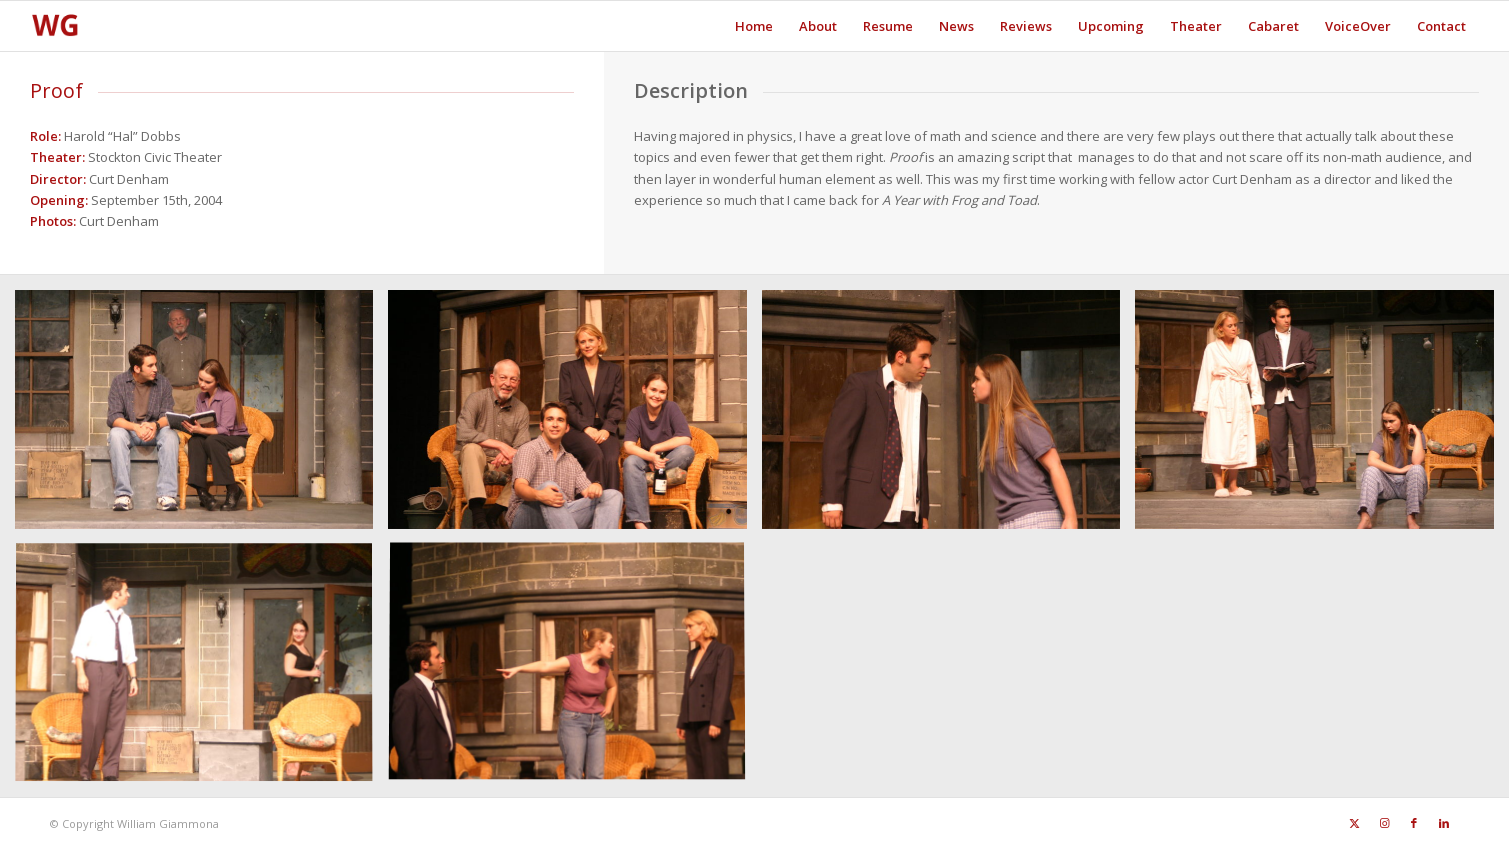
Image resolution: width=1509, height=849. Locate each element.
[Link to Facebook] (1414, 823)
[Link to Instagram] (1384, 823)
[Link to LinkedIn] (1444, 823)
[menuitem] (754, 26)
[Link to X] (1354, 823)
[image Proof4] (948, 417)
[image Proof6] (201, 671)
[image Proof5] (1321, 417)
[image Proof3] (574, 417)
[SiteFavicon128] (55, 26)
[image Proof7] (574, 671)
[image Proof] (201, 417)
